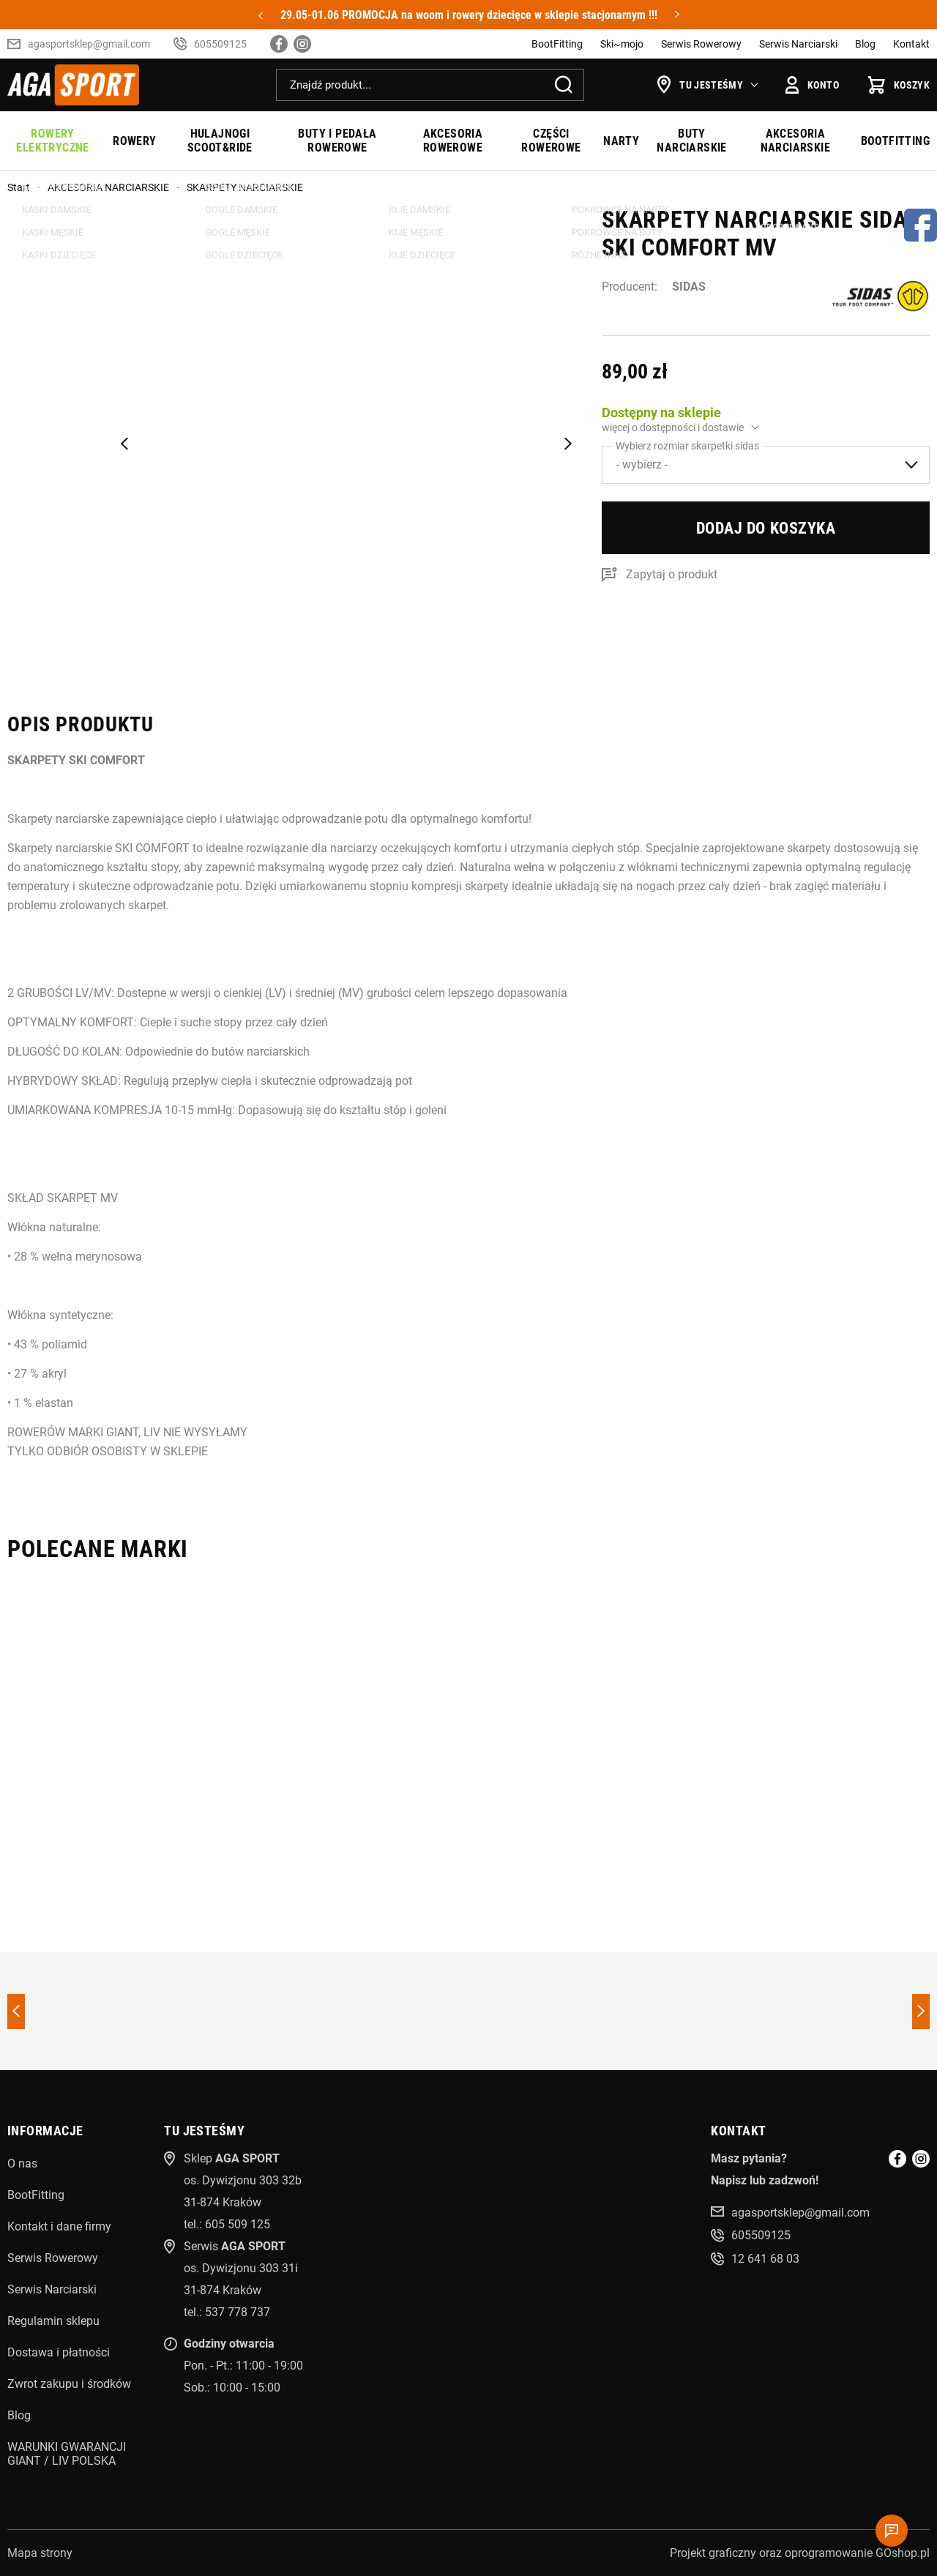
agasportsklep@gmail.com (89, 44)
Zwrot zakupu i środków (69, 2384)
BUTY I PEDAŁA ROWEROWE (337, 140)
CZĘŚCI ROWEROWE (551, 140)
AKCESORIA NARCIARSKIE (795, 140)
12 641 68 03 (765, 2259)
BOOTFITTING (895, 141)
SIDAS (689, 287)
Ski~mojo (621, 44)
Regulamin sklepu (53, 2321)
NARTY (621, 141)
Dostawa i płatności (58, 2352)
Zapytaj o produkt (671, 574)
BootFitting (557, 44)
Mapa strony (39, 2553)
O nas (22, 2163)
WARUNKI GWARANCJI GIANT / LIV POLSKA (66, 2454)
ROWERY (134, 141)
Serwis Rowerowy (701, 44)
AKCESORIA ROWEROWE (453, 140)
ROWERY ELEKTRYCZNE (52, 140)
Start (18, 187)
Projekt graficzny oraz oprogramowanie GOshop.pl (800, 2553)
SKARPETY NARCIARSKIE (245, 187)
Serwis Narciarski (798, 44)
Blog (865, 44)
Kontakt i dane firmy (59, 2226)
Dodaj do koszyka (766, 528)
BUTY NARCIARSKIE (691, 140)
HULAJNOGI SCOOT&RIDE (220, 140)
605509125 (220, 44)
